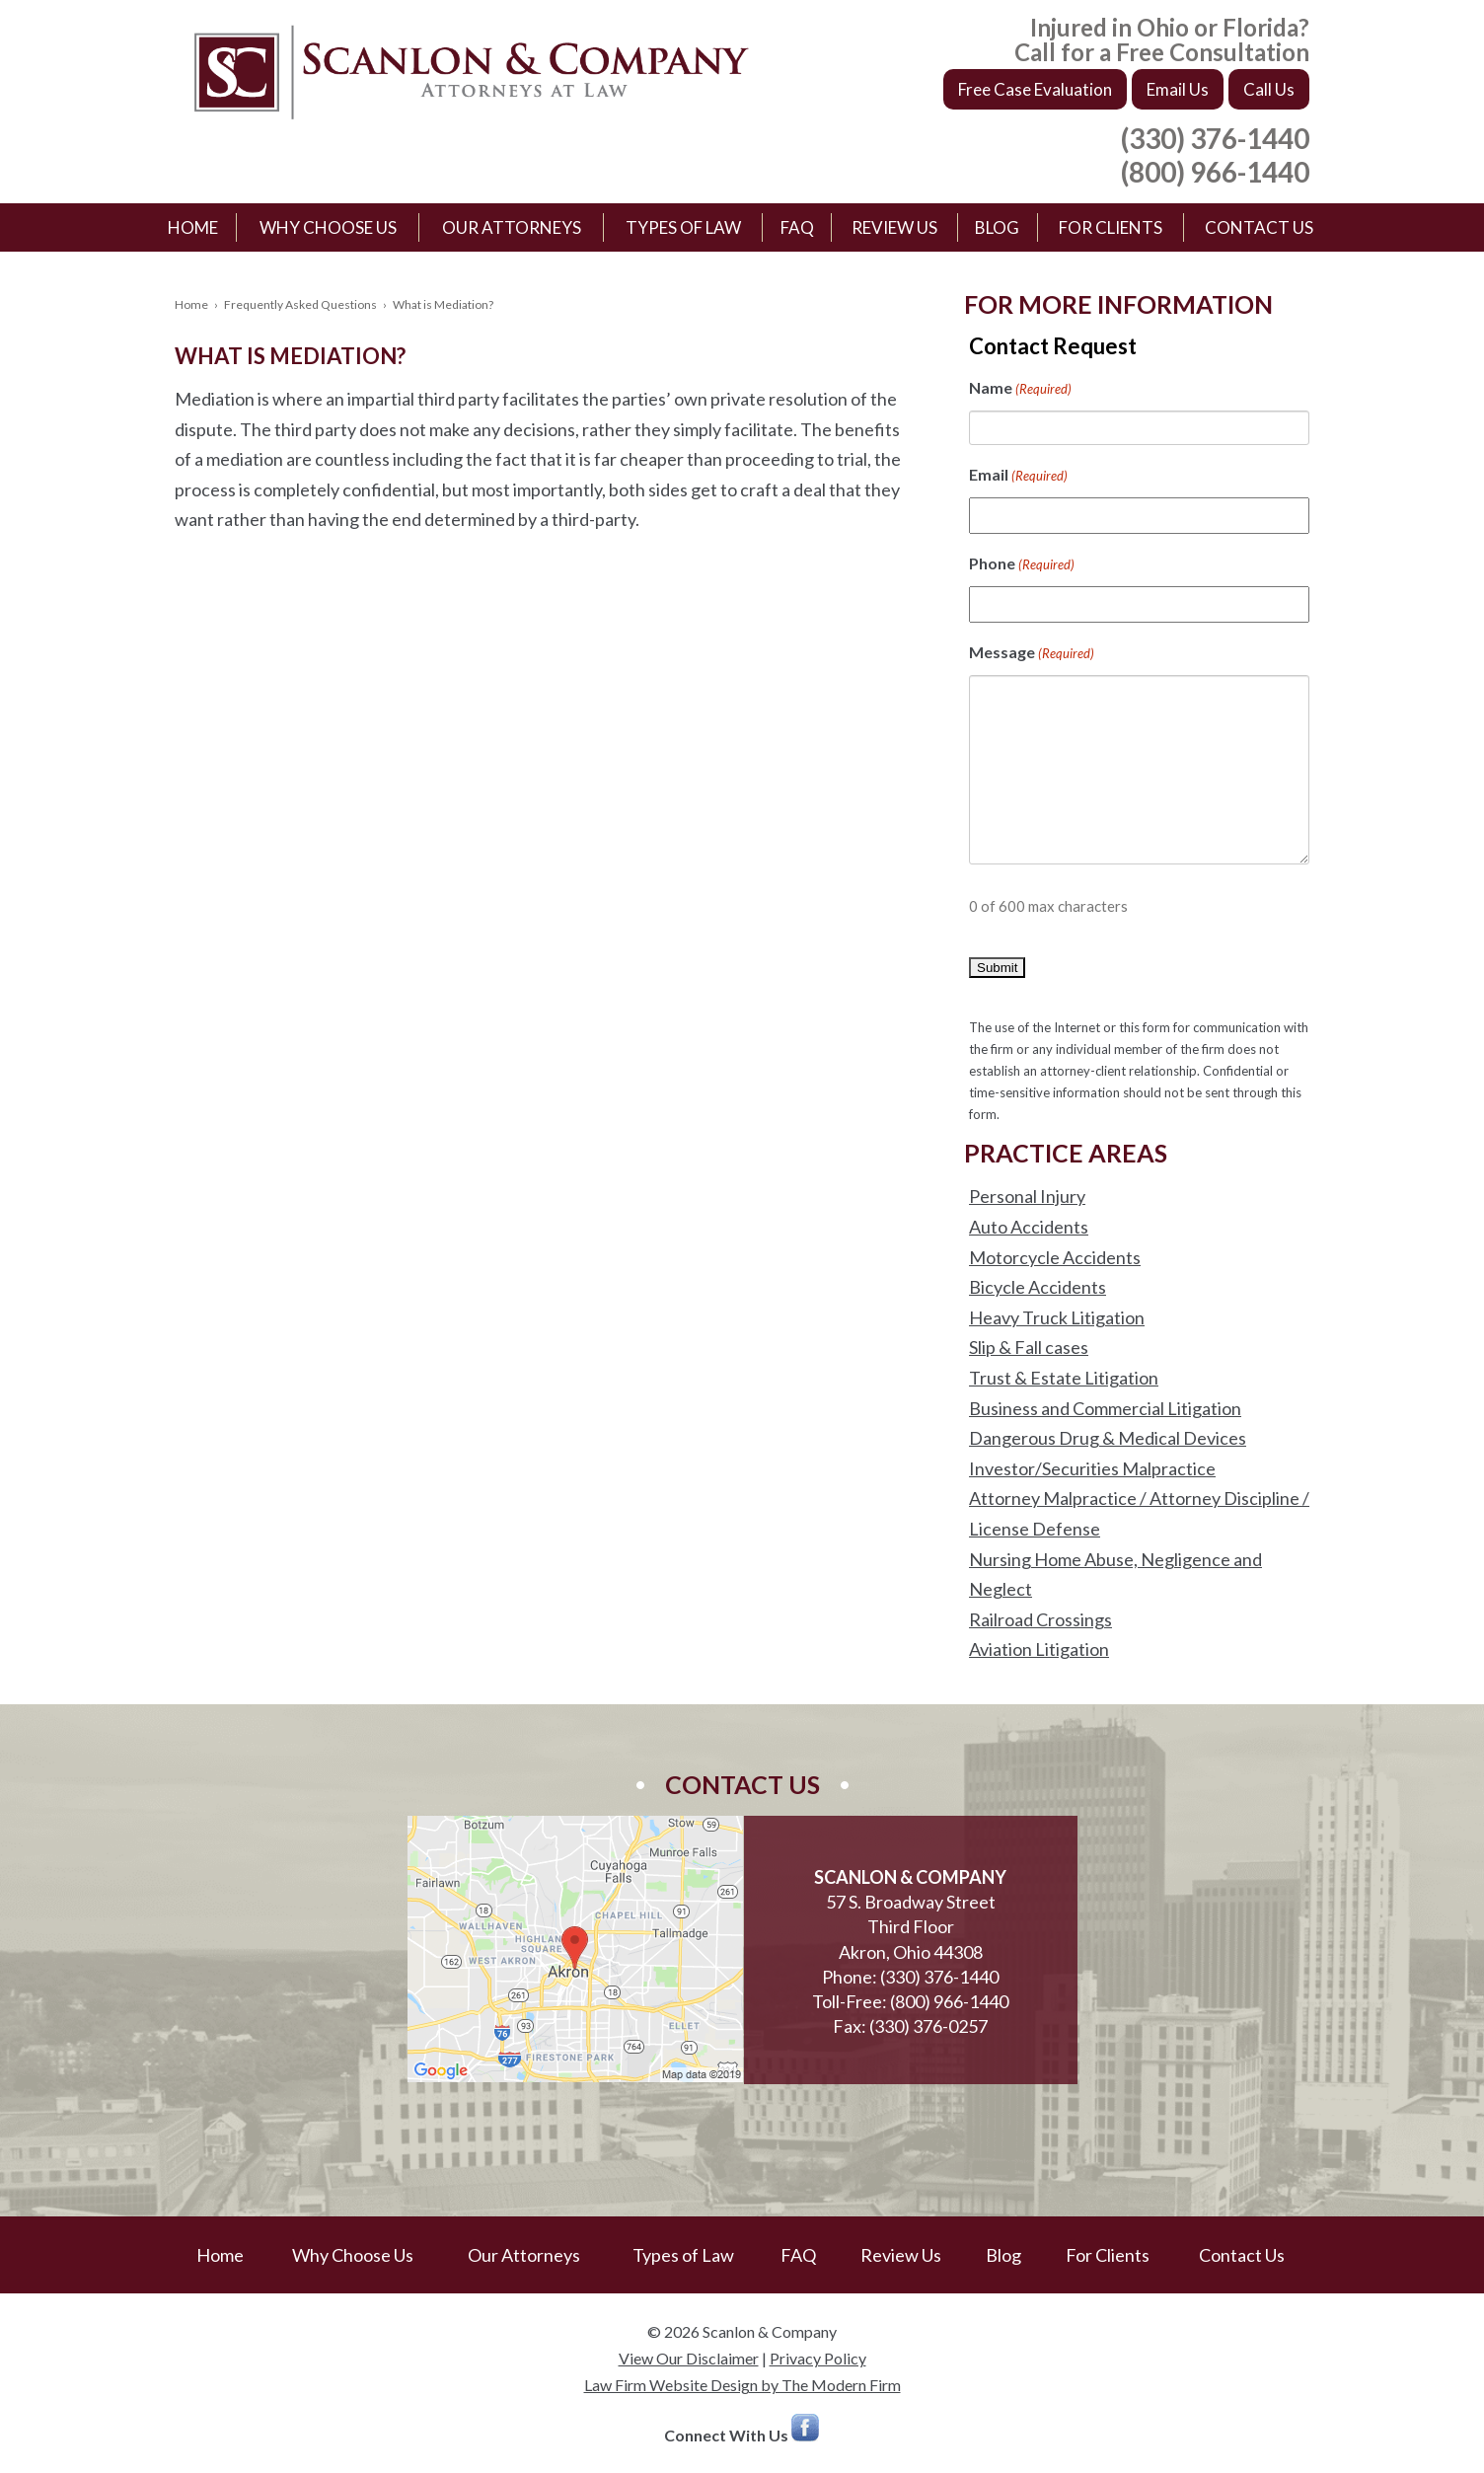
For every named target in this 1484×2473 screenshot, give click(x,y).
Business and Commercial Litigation (1105, 1408)
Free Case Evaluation (1035, 89)
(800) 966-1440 (1215, 171)
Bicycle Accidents (1037, 1287)
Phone (1022, 565)
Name (1020, 389)
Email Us (1178, 89)
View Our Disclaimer (689, 2358)
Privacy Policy (818, 2358)
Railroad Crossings (1040, 1619)
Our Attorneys (511, 227)
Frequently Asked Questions (300, 304)
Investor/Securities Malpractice (1092, 1468)
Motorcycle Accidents (1055, 1257)
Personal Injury (1027, 1196)
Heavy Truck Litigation (1057, 1317)
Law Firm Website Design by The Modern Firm (742, 2384)
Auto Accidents (1028, 1226)
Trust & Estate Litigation (1063, 1377)
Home (193, 227)
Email (1018, 476)
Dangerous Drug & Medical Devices (1107, 1438)
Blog (997, 227)
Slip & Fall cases (1028, 1347)
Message (1031, 653)
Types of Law (683, 227)
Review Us (894, 227)
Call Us (1269, 89)
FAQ (797, 227)
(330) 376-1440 (1215, 138)
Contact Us (1259, 227)
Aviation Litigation (1039, 1649)
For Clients (1110, 227)
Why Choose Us (328, 227)
